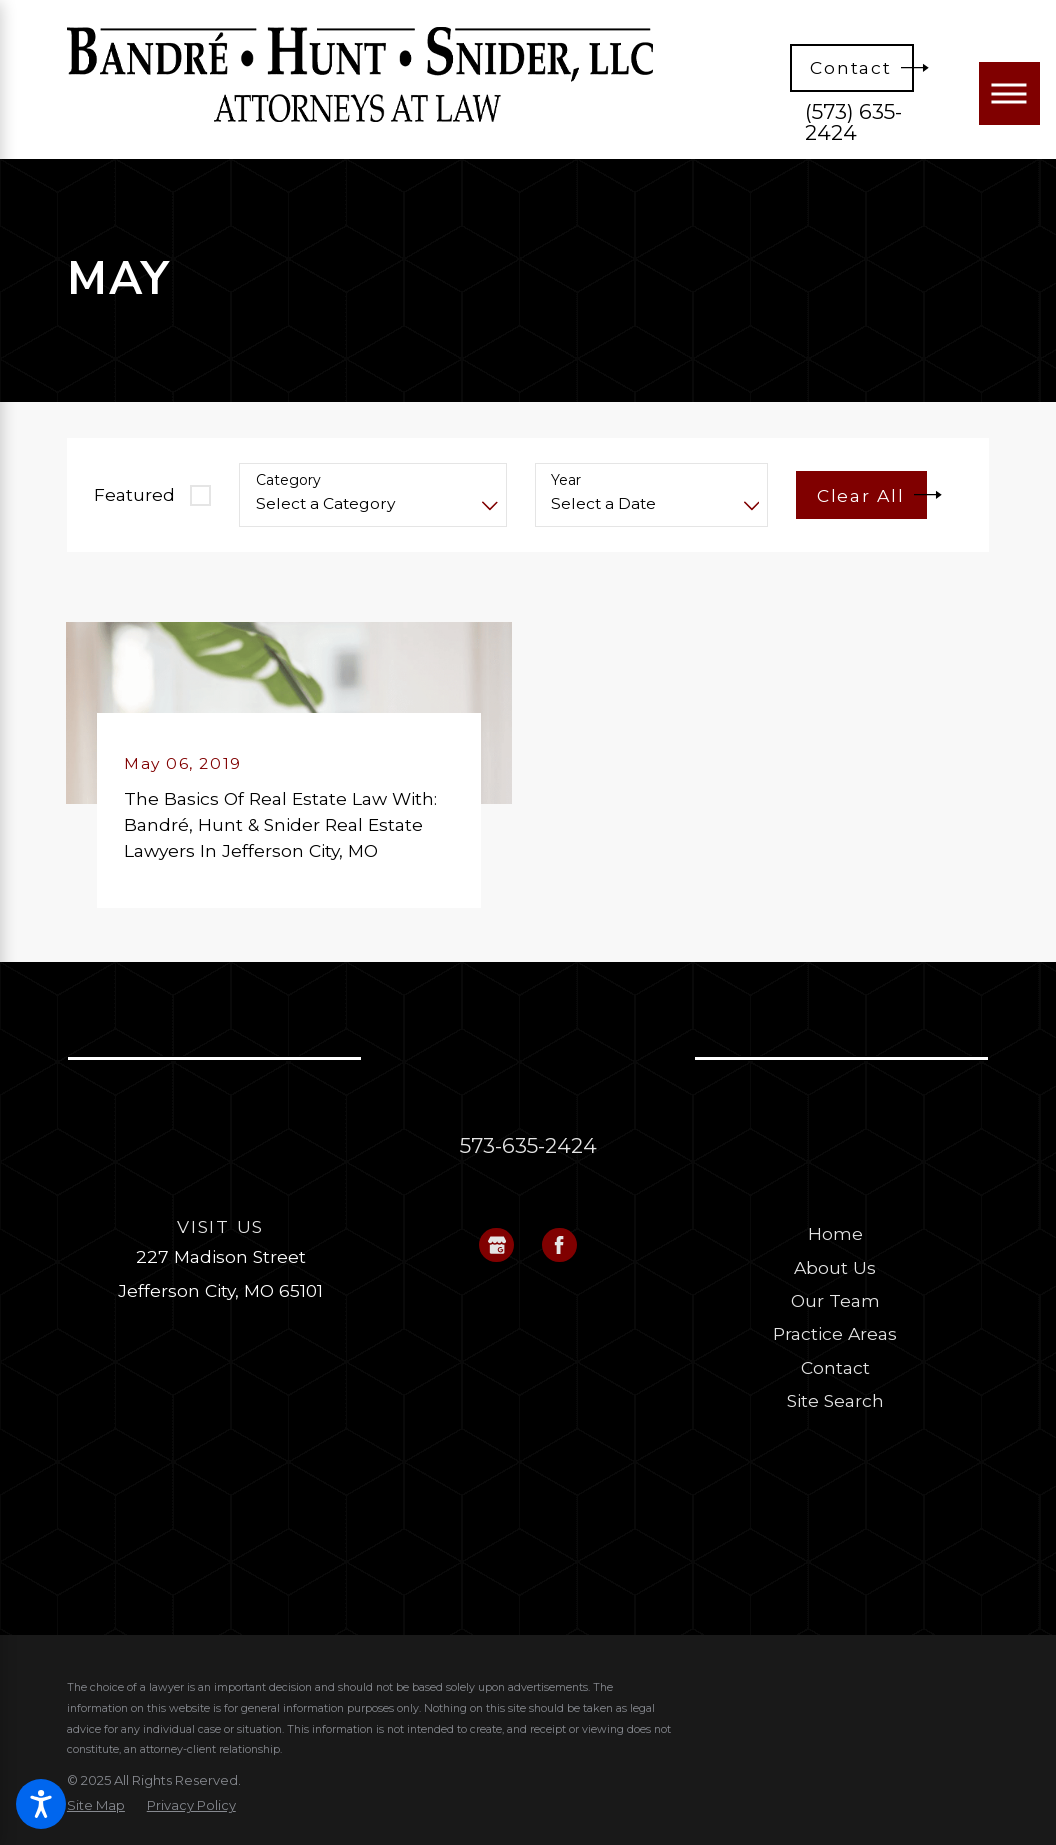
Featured (134, 494)
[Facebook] (559, 1245)
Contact (835, 1367)
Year (566, 480)
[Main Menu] (1009, 93)
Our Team (835, 1300)
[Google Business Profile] (496, 1245)
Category (288, 480)
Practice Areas (835, 1333)
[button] (41, 1804)
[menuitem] (835, 1234)
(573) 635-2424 (853, 123)
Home (835, 1233)
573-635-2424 (528, 1145)
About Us (835, 1267)
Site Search (835, 1400)
